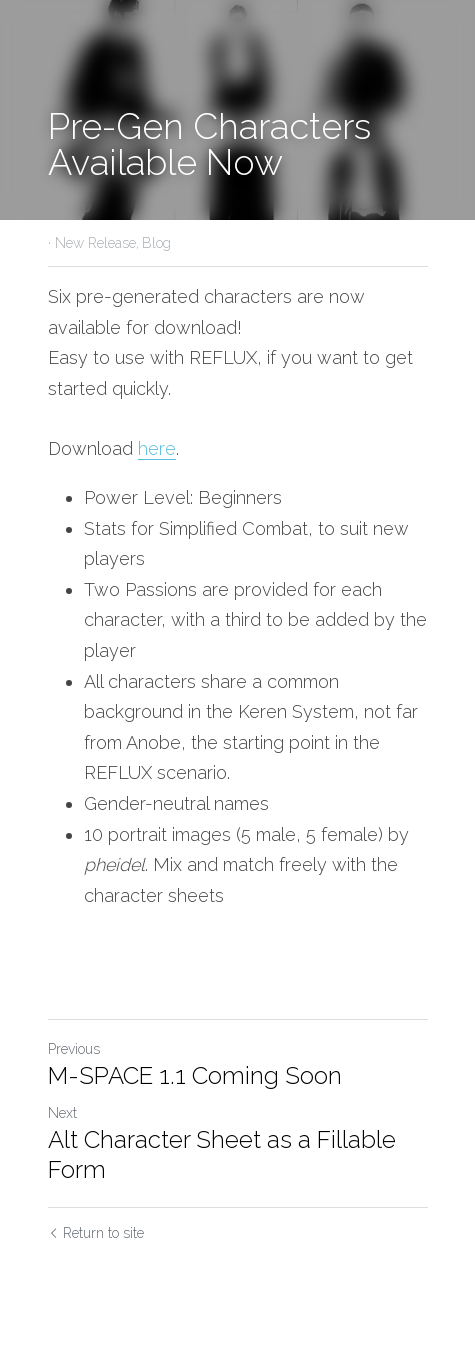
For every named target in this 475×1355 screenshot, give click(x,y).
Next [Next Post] (62, 1113)
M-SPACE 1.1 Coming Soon (195, 1075)
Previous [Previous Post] (74, 1049)
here (157, 448)
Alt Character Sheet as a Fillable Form (222, 1154)
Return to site (96, 1233)
